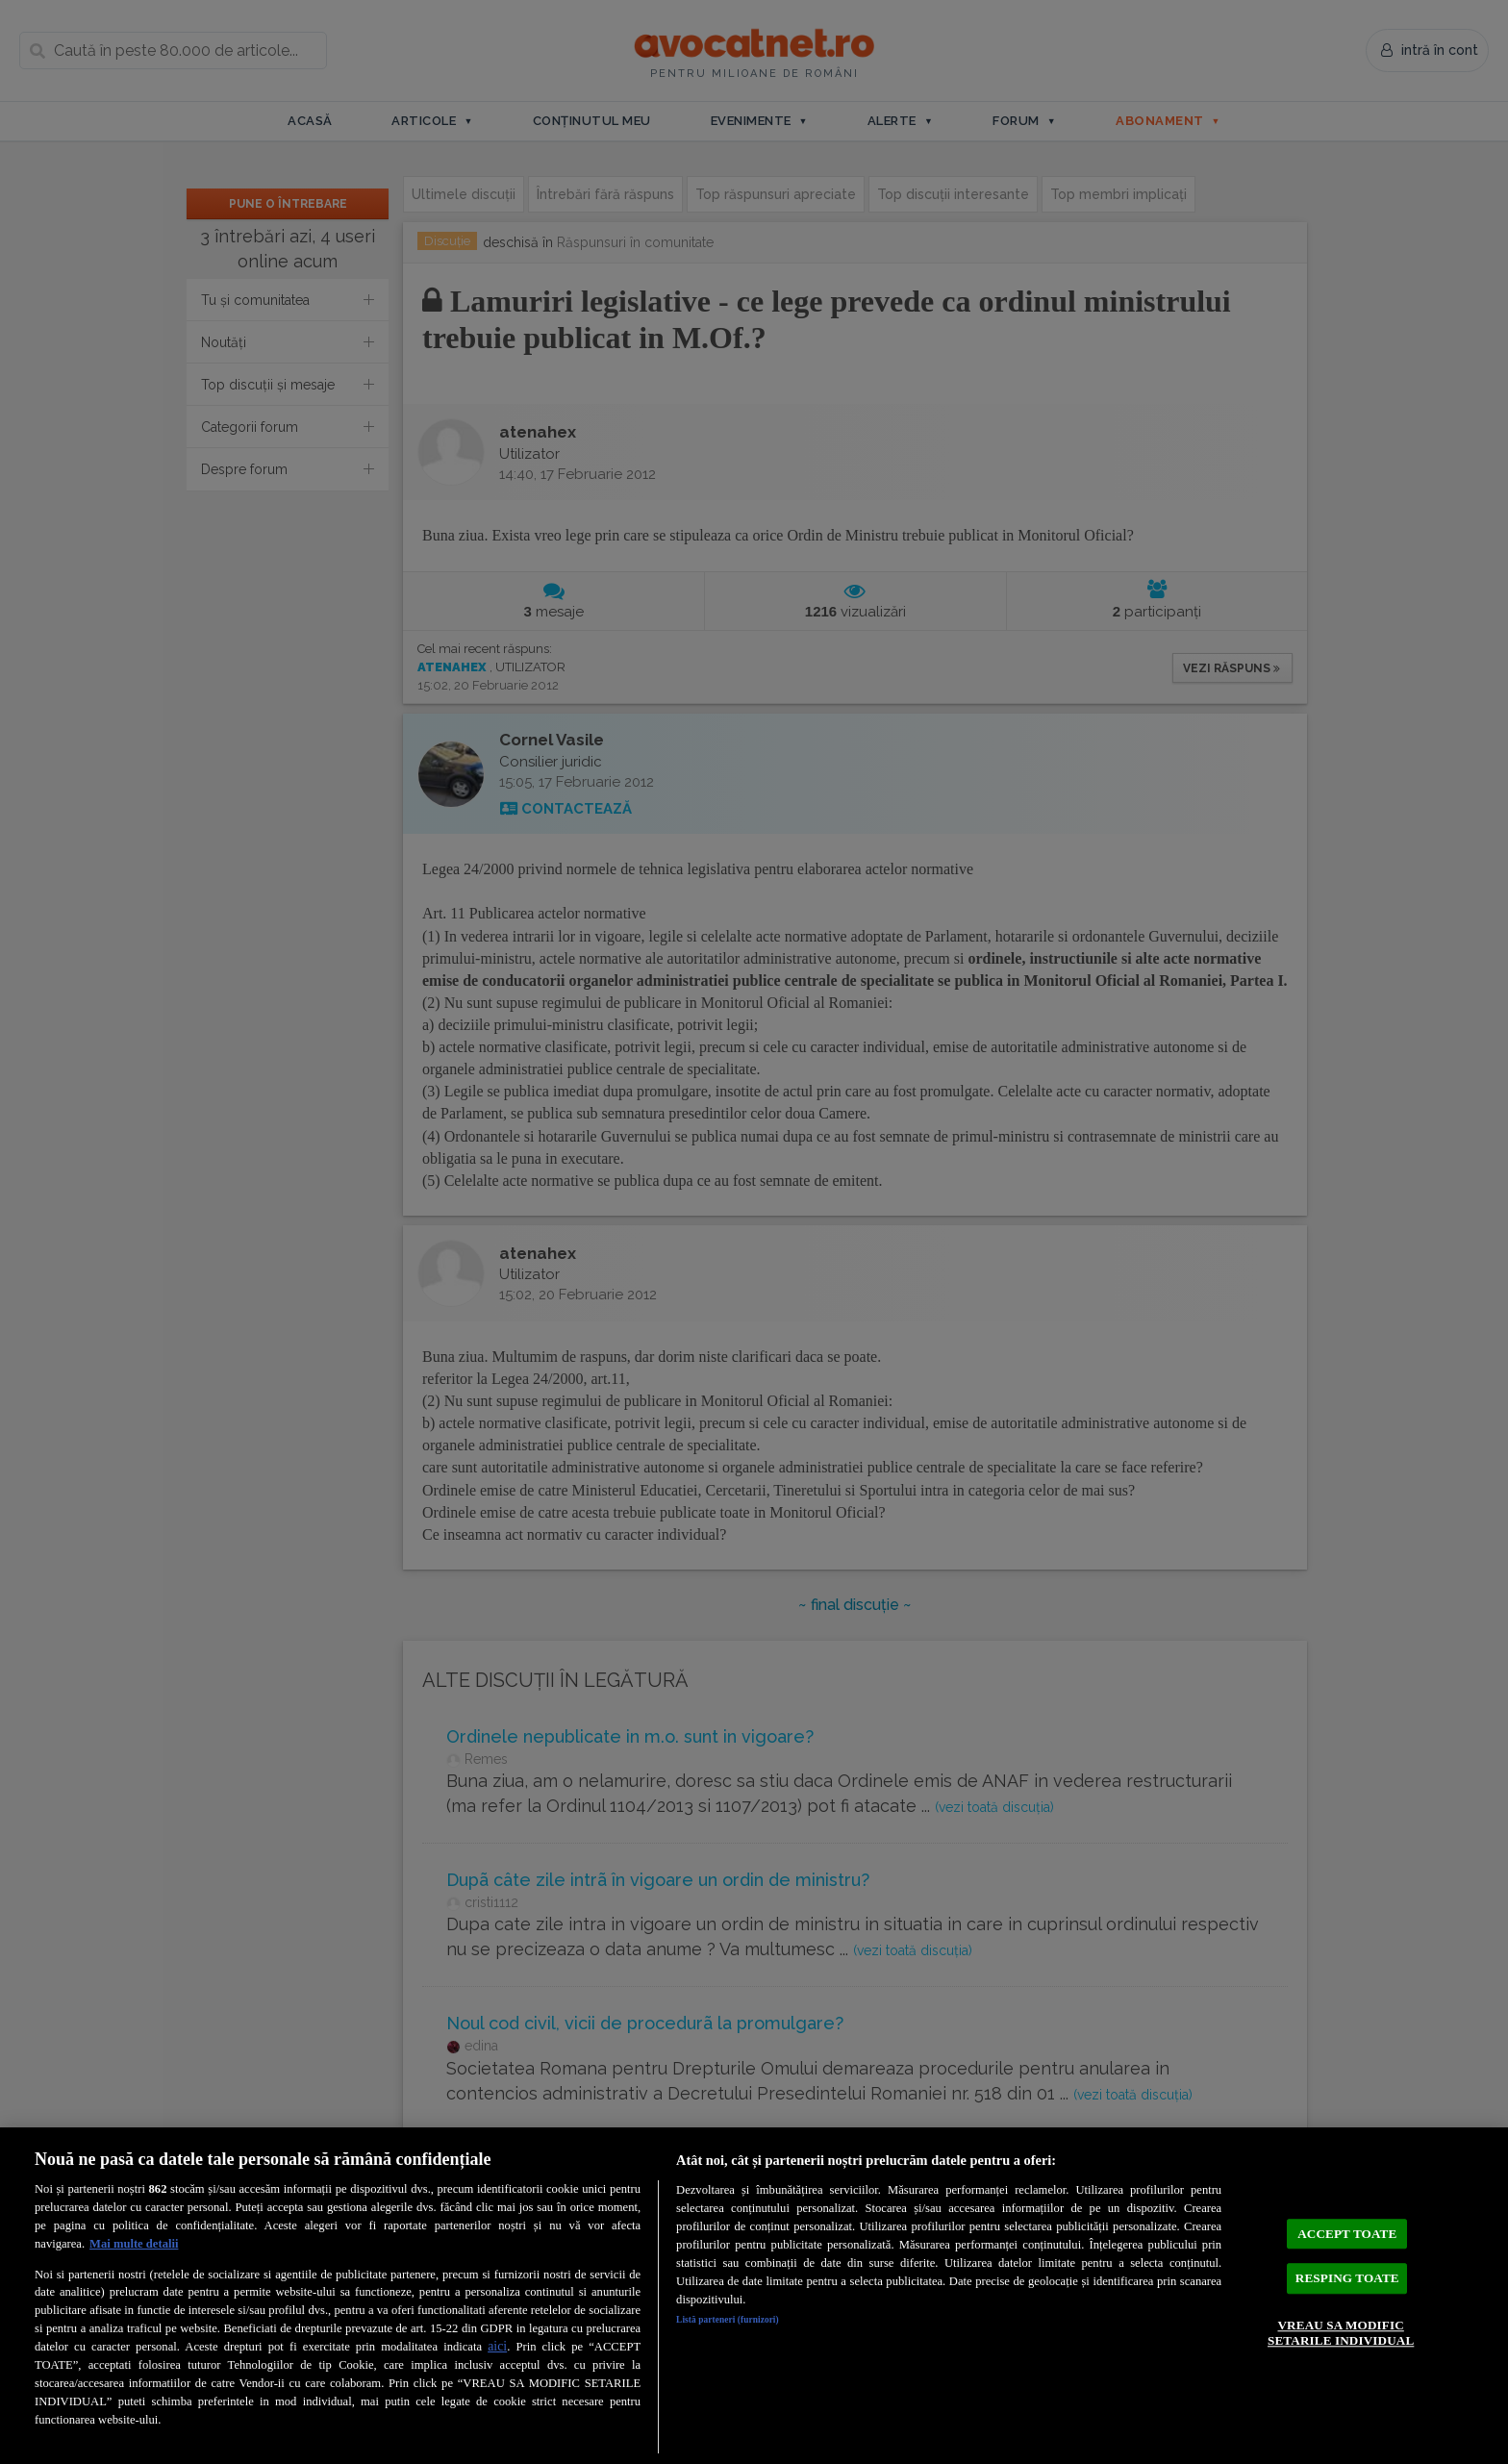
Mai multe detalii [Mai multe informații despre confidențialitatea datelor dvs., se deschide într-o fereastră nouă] (133, 2243)
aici (497, 2346)
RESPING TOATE (1347, 2277)
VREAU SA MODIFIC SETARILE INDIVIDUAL (1340, 2343)
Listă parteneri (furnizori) (745, 2322)
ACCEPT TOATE (1347, 2220)
